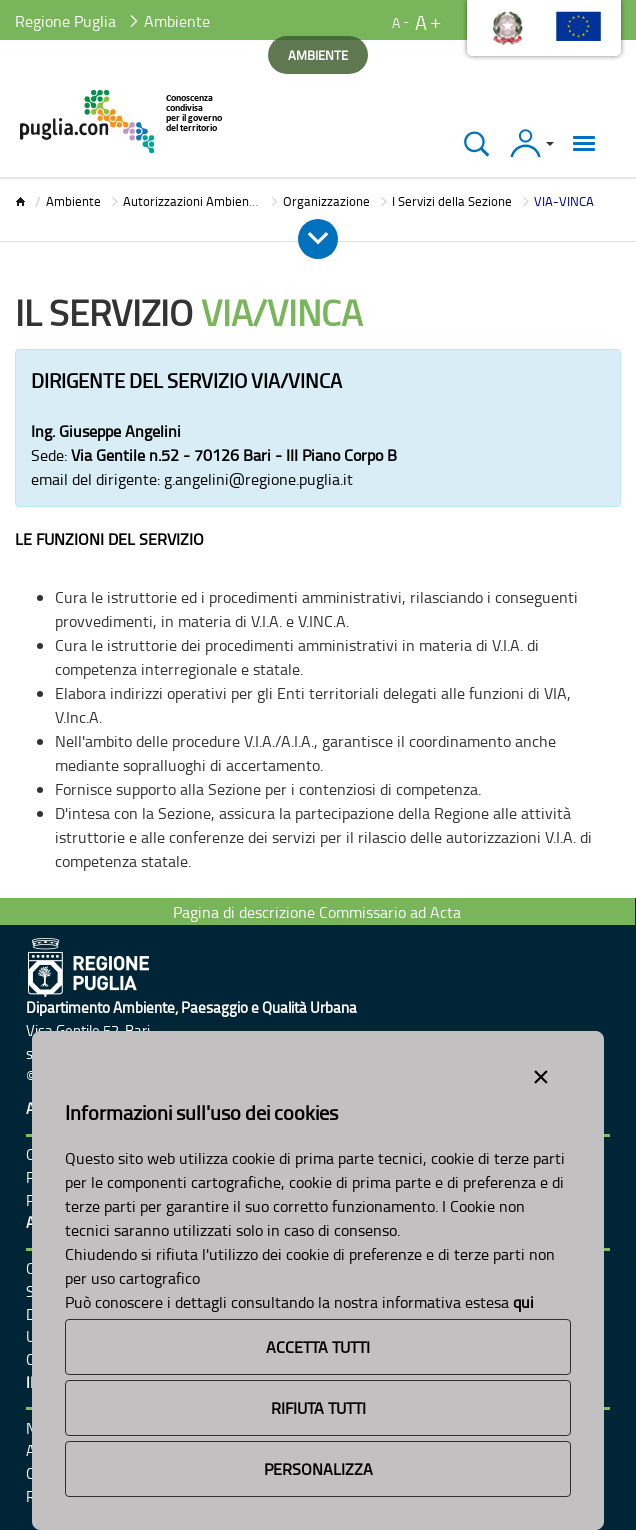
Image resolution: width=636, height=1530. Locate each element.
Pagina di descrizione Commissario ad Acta (317, 912)
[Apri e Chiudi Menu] (318, 239)
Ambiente (73, 201)
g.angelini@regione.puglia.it (258, 479)
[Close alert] (541, 1073)
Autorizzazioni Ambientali (195, 201)
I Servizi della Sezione (452, 201)
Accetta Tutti (318, 1347)
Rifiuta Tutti (318, 1408)
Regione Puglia (65, 21)
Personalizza (318, 1469)
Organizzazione (326, 201)
